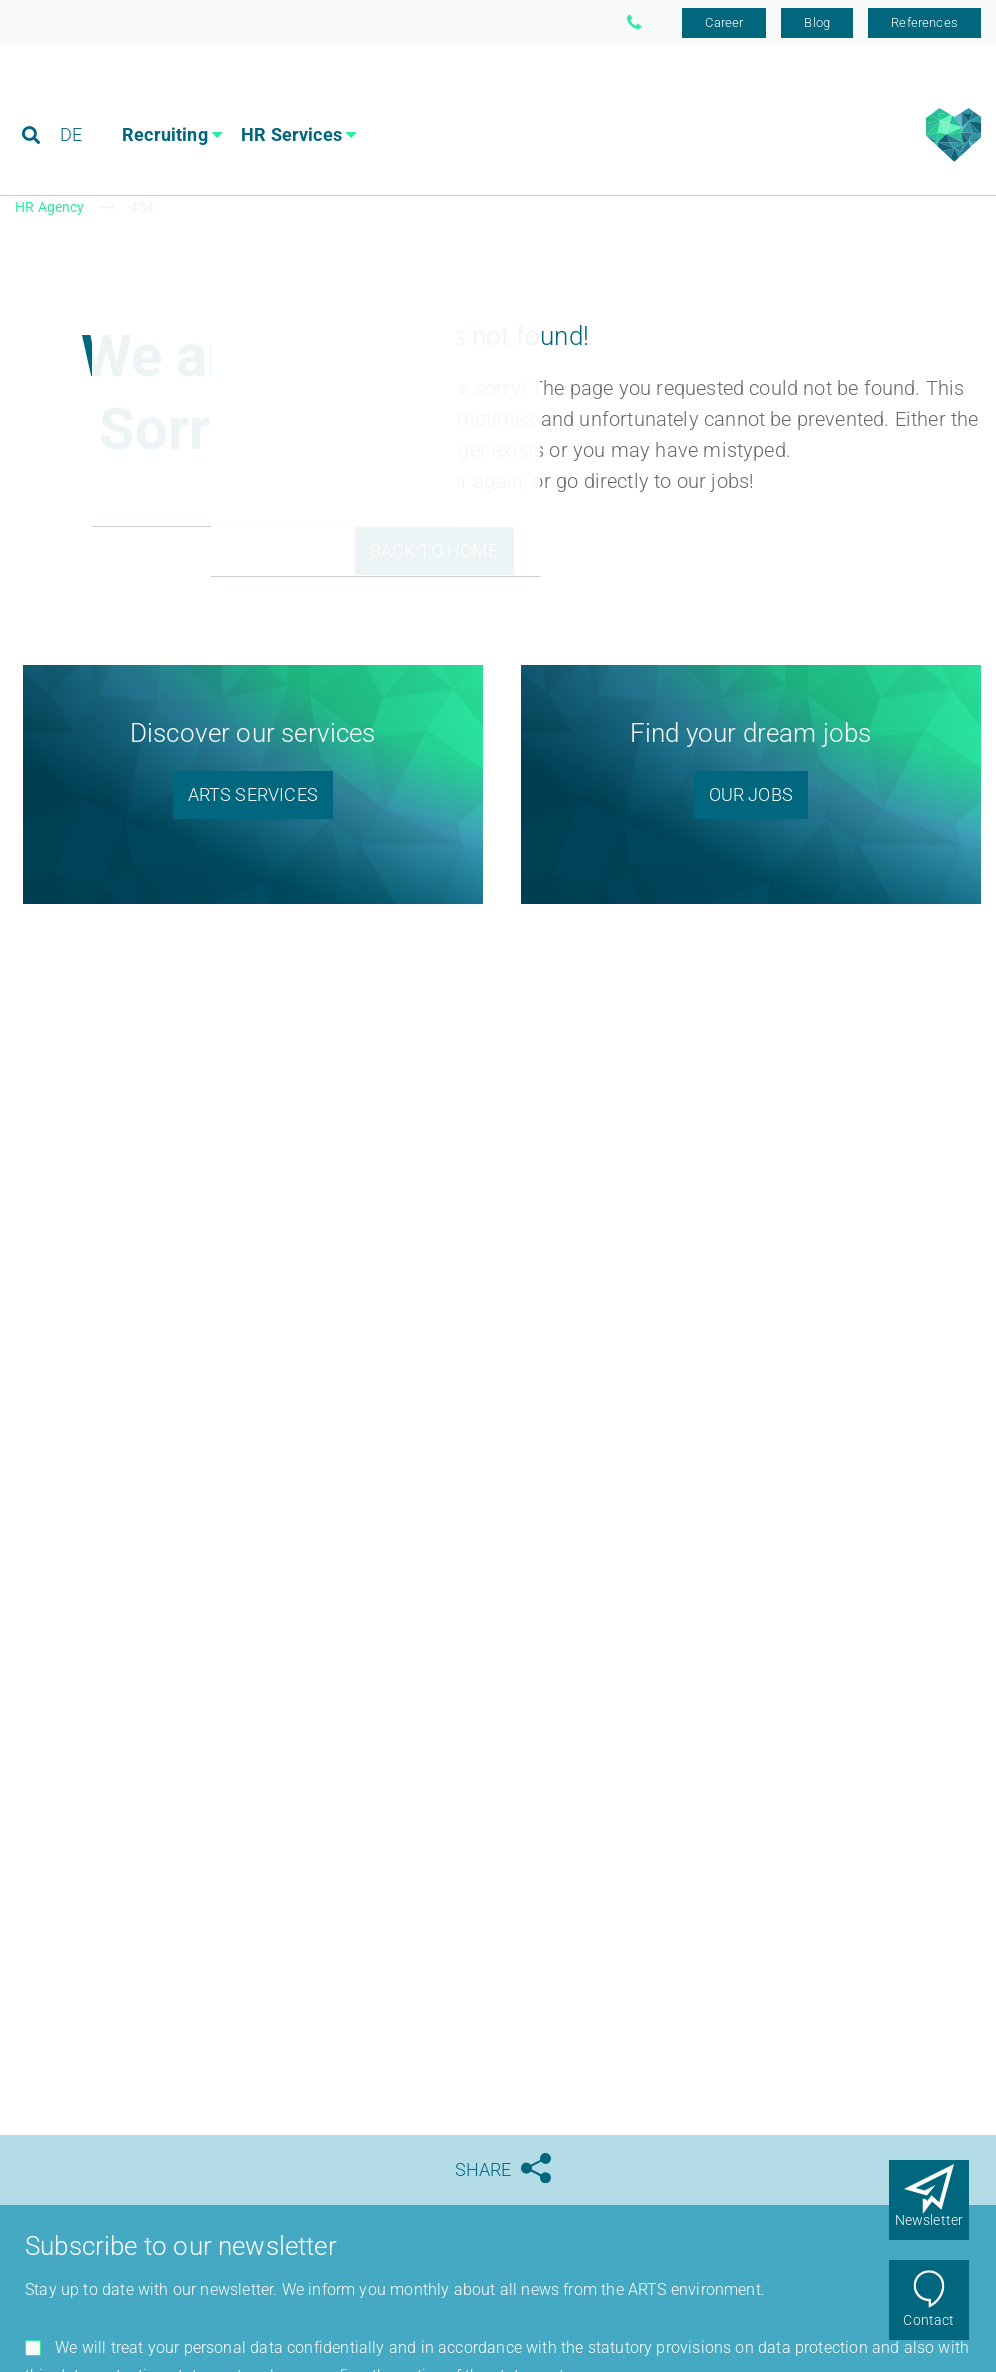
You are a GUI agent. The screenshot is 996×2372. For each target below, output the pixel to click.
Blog (817, 22)
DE (71, 104)
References (924, 22)
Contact (928, 2320)
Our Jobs (751, 794)
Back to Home (434, 550)
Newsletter (929, 2220)
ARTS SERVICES (253, 794)
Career (724, 22)
